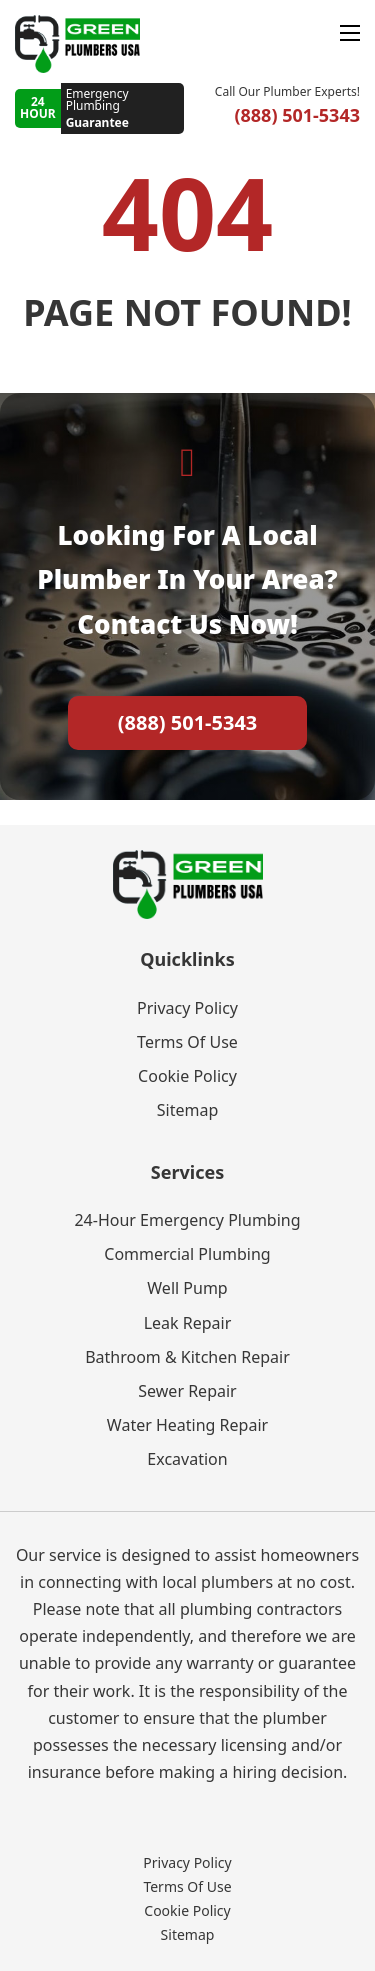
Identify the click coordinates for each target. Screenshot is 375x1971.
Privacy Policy (187, 1008)
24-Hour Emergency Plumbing (187, 1220)
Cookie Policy (187, 1076)
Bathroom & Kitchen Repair (187, 1357)
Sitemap (188, 1110)
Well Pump (187, 1288)
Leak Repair (188, 1323)
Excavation (187, 1459)
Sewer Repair (187, 1391)
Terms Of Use (187, 1042)
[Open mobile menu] (350, 33)
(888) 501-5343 (188, 722)
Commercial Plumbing (187, 1254)
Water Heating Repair (187, 1425)
